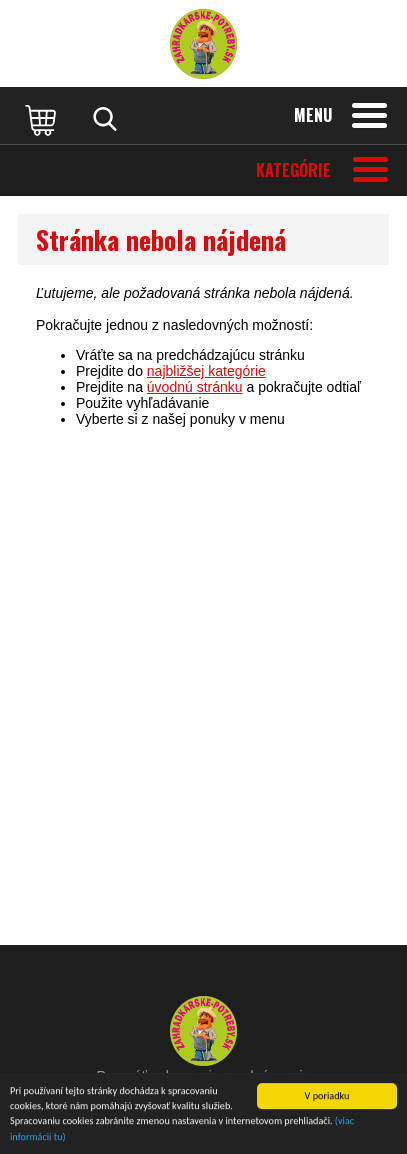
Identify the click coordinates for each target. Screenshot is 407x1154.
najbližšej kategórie (206, 371)
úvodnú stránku (195, 387)
